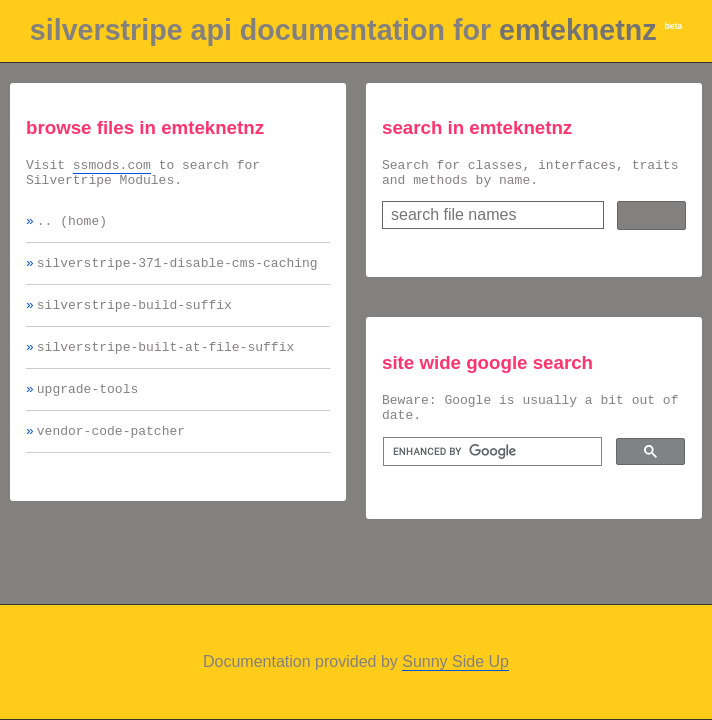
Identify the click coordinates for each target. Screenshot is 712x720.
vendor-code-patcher (111, 454)
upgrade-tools (87, 409)
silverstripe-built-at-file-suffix (165, 364)
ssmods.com (112, 167)
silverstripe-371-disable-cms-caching (177, 274)
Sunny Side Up (455, 661)
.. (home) (72, 229)
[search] (490, 464)
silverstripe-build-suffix (134, 319)
